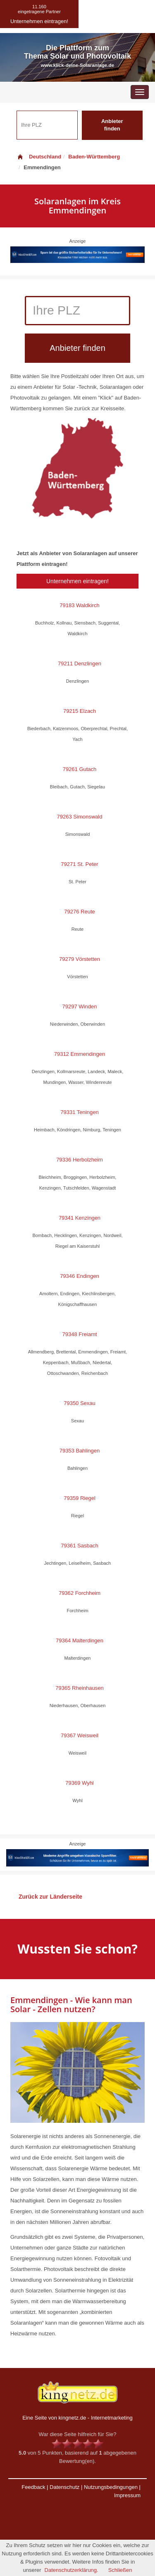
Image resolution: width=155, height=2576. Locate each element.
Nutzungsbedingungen (111, 2487)
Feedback (33, 2487)
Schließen (120, 2570)
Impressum (127, 2495)
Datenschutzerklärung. (71, 2570)
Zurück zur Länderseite (50, 1896)
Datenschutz (64, 2487)
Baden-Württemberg (94, 157)
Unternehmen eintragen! (77, 581)
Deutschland (39, 157)
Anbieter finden (112, 125)
